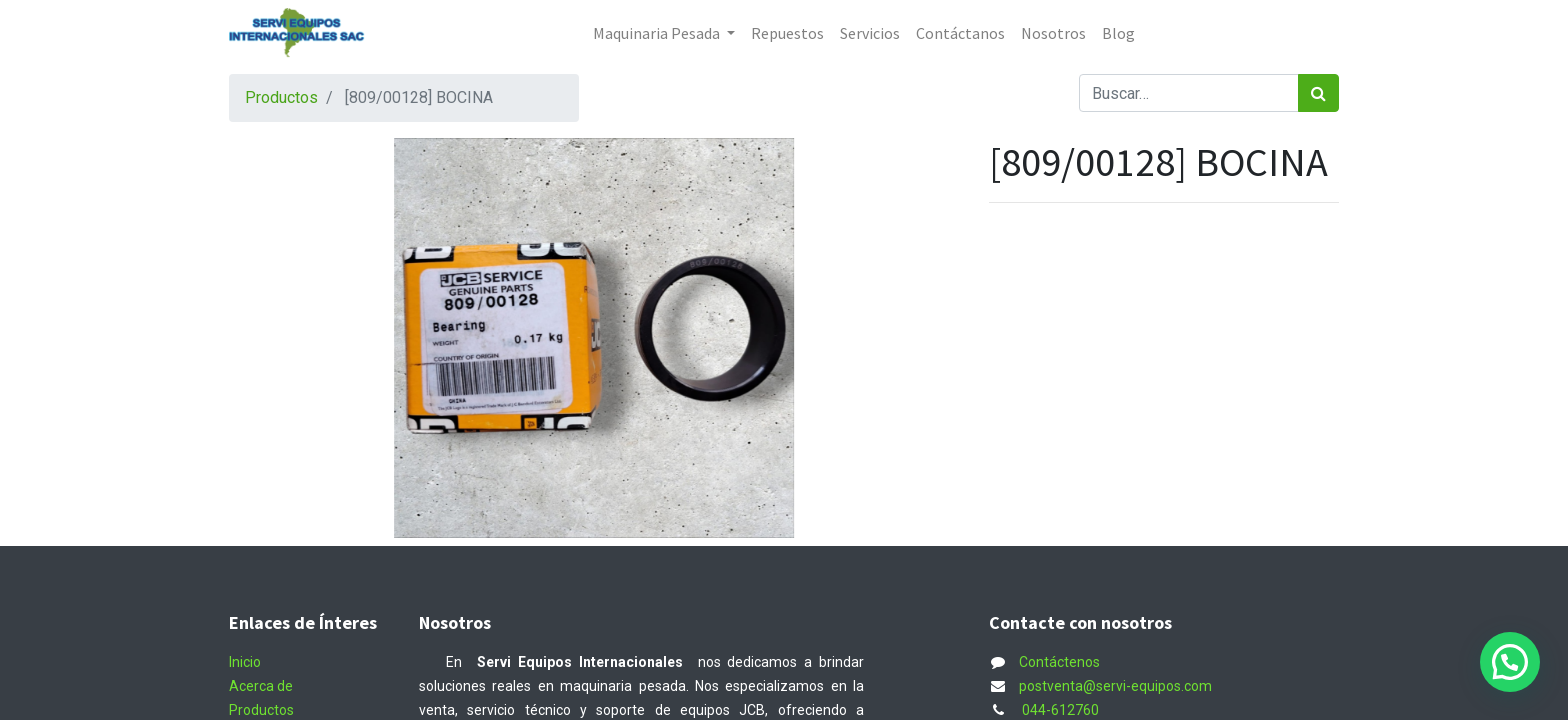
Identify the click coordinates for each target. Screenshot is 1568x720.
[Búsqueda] (1318, 93)
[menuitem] (787, 33)
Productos (281, 97)
